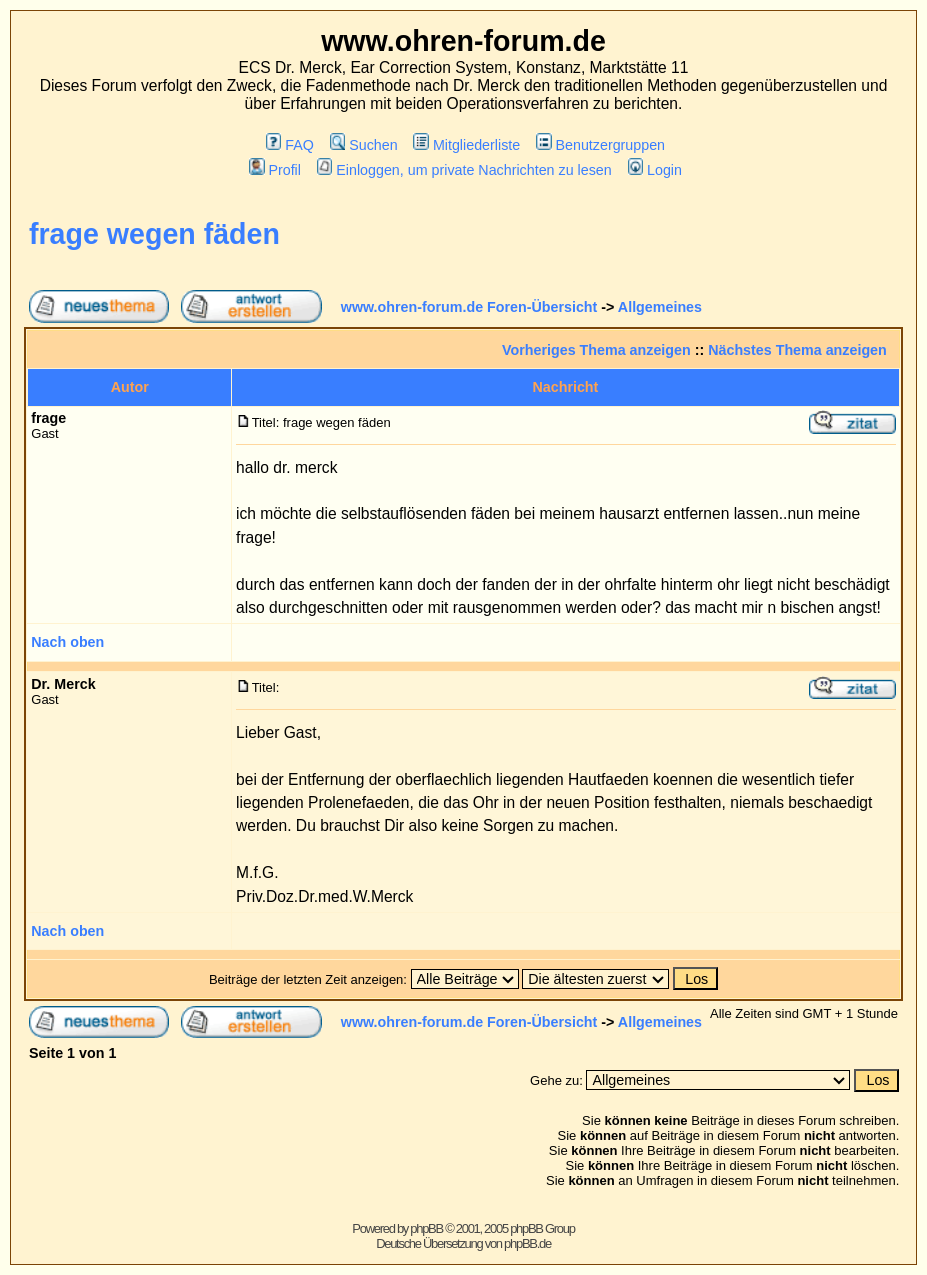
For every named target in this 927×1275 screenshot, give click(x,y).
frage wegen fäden (154, 234)
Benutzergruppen (600, 145)
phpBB (426, 1228)
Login (655, 170)
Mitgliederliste (466, 145)
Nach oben (67, 642)
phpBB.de (527, 1243)
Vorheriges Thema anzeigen (596, 350)
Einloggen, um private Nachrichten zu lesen (464, 170)
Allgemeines (660, 307)
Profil (275, 170)
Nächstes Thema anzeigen (797, 350)
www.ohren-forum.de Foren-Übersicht (469, 307)
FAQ (290, 145)
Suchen (364, 145)
